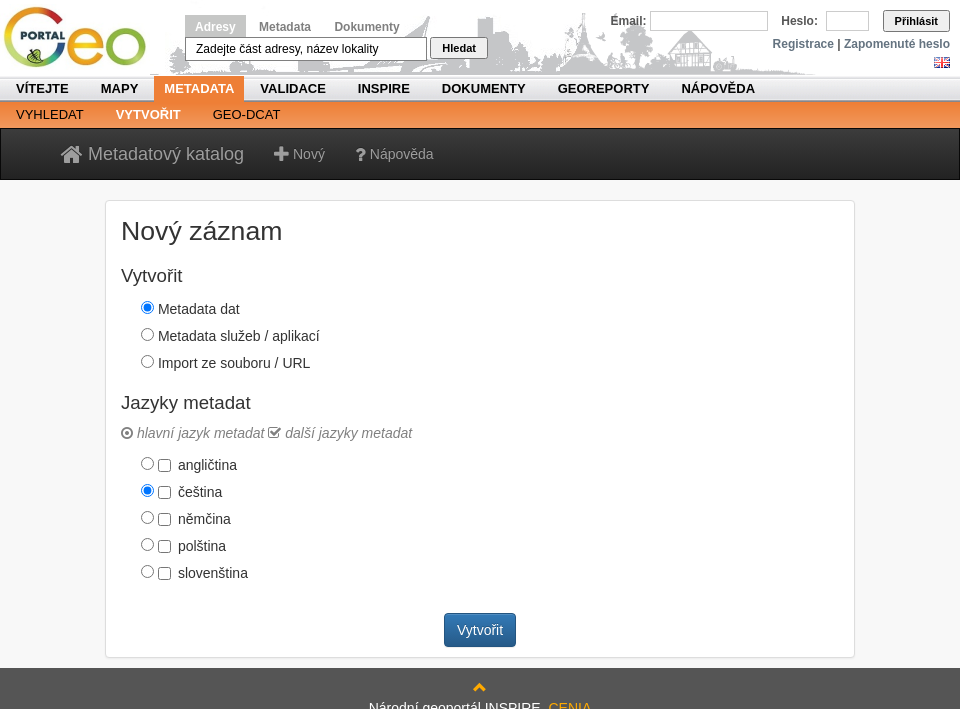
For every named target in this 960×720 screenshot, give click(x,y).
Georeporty (604, 88)
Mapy (120, 88)
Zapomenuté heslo (897, 44)
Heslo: (799, 21)
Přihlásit (916, 21)
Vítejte (42, 88)
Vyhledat (50, 114)
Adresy (215, 27)
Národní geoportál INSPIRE (82, 37)
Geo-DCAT (247, 114)
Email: (629, 21)
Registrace (803, 44)
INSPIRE (384, 88)
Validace (292, 88)
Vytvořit (148, 114)
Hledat (459, 48)
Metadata (285, 27)
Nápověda (718, 88)
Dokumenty (366, 27)
